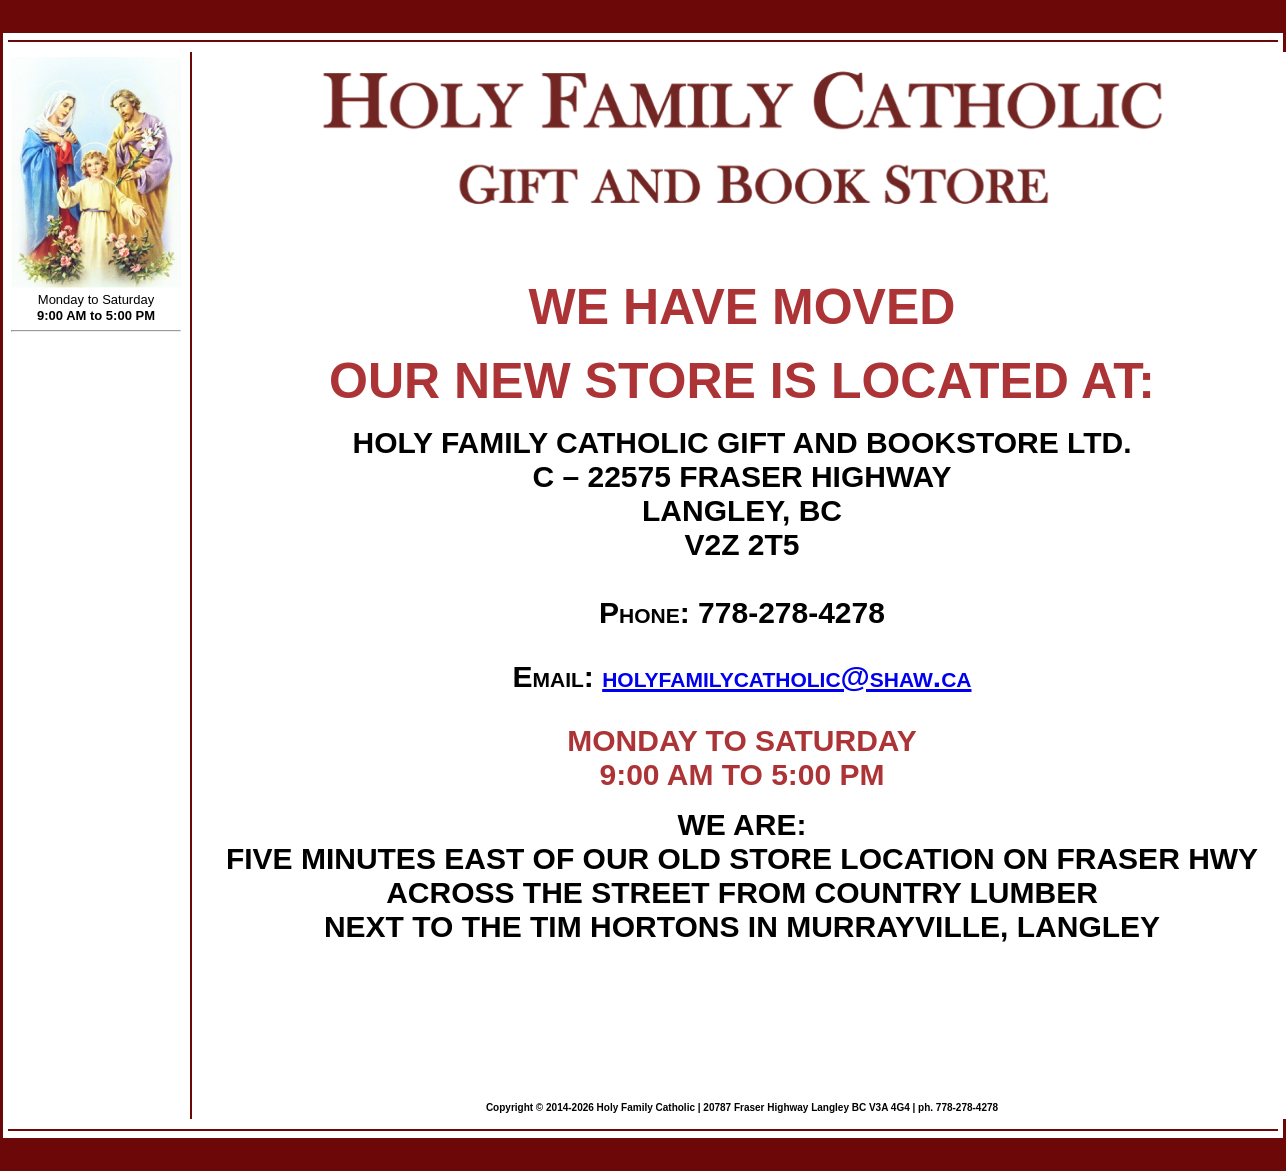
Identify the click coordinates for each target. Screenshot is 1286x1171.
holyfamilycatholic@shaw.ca (786, 676)
